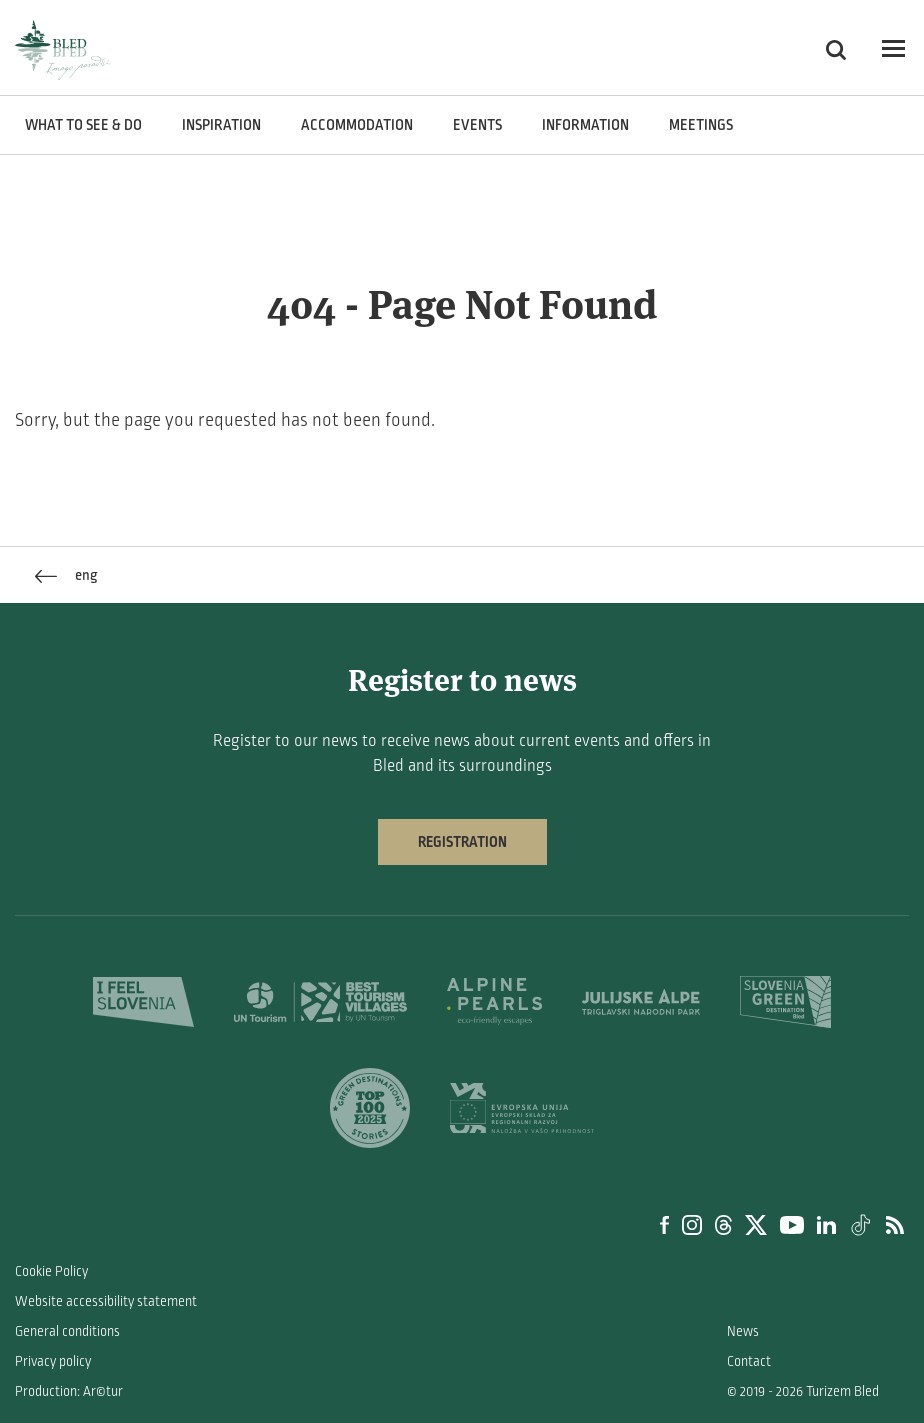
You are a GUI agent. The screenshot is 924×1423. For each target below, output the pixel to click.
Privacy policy (53, 1361)
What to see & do (83, 125)
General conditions (67, 1331)
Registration (462, 842)
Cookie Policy (51, 1271)
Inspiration (221, 125)
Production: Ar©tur (69, 1391)
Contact (749, 1361)
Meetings (701, 125)
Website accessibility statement (106, 1301)
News (743, 1331)
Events (477, 125)
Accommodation (357, 125)
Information (585, 125)
